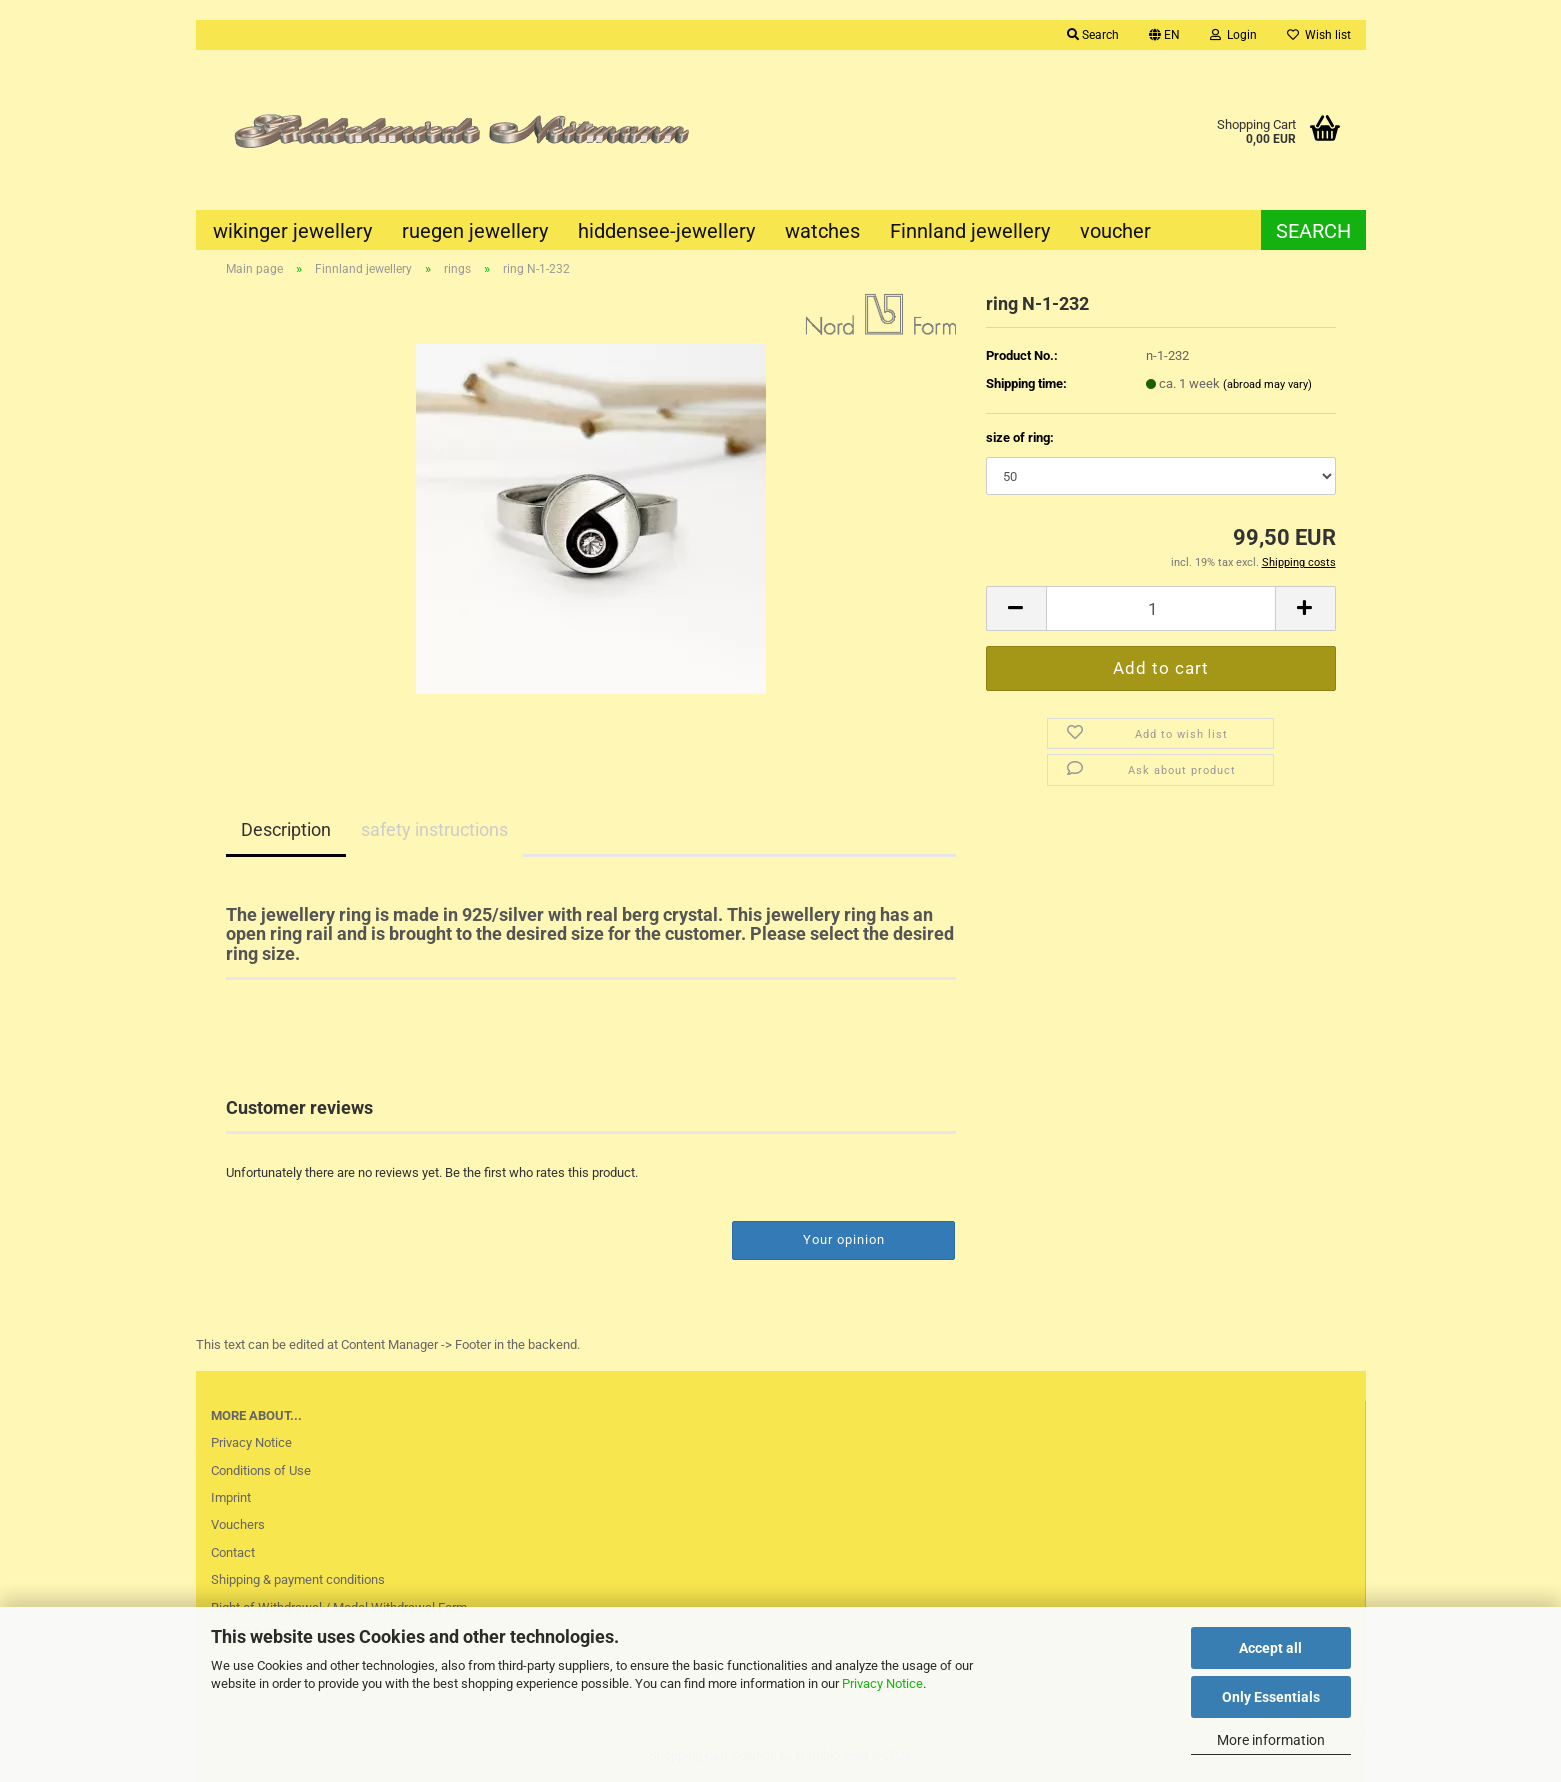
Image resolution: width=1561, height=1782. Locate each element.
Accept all (1270, 1648)
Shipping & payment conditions (298, 1579)
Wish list (1319, 35)
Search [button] (1093, 35)
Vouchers (238, 1524)
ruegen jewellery (475, 231)
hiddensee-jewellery (666, 231)
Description (286, 829)
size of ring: (1020, 437)
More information (1271, 1740)
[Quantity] (1161, 608)
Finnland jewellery (970, 231)
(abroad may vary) (1267, 384)
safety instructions (434, 829)
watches (822, 231)
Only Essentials (1271, 1697)
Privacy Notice (882, 1683)
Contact (233, 1552)
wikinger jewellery (292, 231)
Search (1313, 231)
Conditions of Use (261, 1470)
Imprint (231, 1497)
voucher (1115, 231)
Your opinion (844, 1239)
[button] (1164, 35)
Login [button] (1233, 35)
